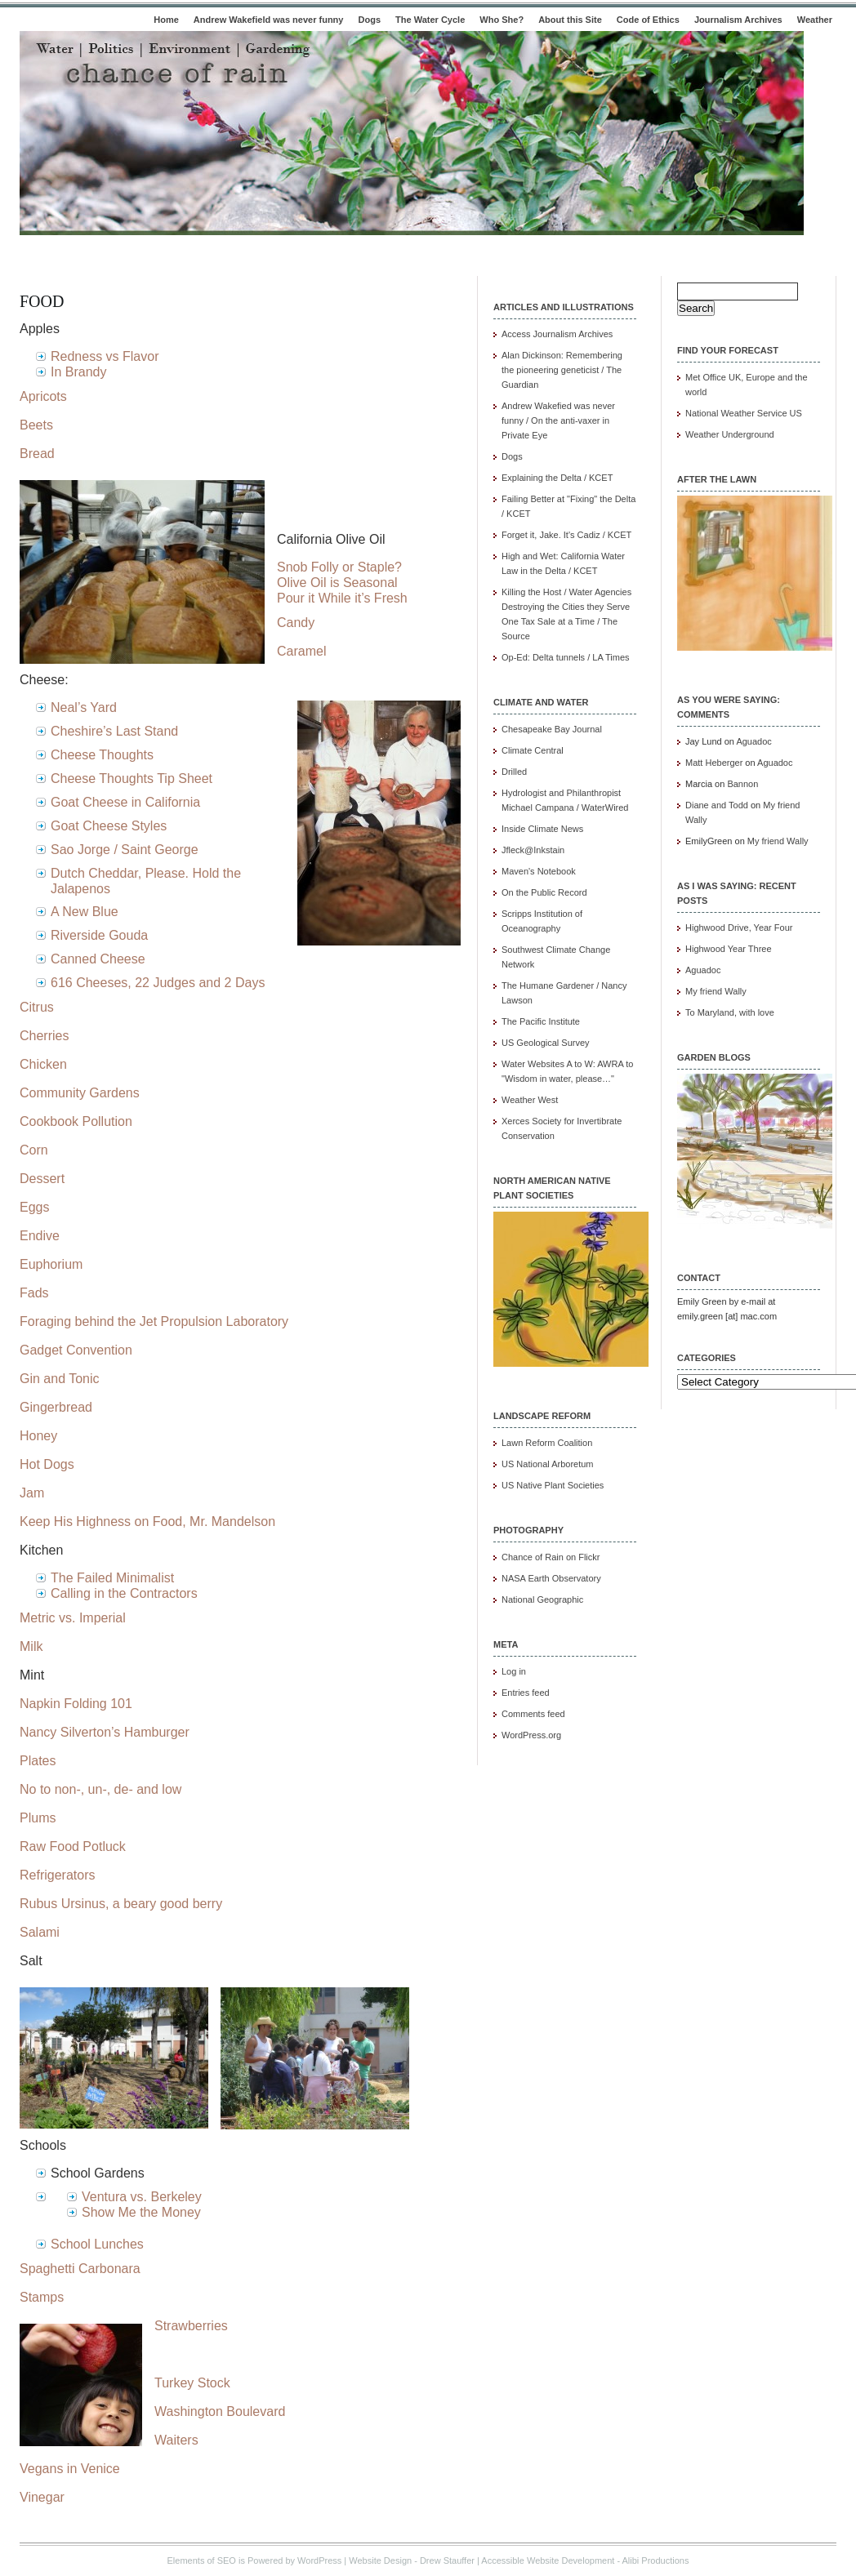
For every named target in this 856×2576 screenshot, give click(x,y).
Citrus (37, 1007)
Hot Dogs (47, 1464)
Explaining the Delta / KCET (557, 478)
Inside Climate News (542, 829)
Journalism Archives (738, 19)
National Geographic (542, 1599)
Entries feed (526, 1692)
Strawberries (191, 2326)
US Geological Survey (546, 1043)
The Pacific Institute (541, 1021)
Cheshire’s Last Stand (114, 731)
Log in (514, 1671)
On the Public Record (544, 892)
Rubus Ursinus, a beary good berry (121, 1904)
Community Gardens (80, 1093)
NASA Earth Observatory (551, 1578)
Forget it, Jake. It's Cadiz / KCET (566, 535)
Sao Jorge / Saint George (124, 849)
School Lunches (97, 2244)
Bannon (742, 784)
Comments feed (533, 1714)
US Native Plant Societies (553, 1485)
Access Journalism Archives (557, 334)
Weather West (530, 1100)
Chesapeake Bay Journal (552, 729)
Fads (34, 1293)
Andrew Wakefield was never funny (269, 19)
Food (42, 301)
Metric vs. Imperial (73, 1618)
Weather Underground (729, 434)
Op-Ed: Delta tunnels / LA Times (566, 657)
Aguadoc (753, 741)
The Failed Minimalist (112, 1578)
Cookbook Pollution (76, 1121)
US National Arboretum (548, 1464)
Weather (814, 19)
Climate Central (533, 750)
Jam (32, 1493)
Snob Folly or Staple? (339, 567)
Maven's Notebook (539, 871)
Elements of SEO (201, 2560)
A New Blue (84, 912)
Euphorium (51, 1264)
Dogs (370, 19)
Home (166, 19)
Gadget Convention (76, 1350)
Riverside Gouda (99, 935)
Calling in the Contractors (124, 1593)
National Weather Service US (743, 413)
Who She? (501, 19)
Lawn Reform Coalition (547, 1443)
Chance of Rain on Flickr (551, 1557)
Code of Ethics (648, 19)
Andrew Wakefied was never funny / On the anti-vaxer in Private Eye (558, 420)
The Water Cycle (430, 19)
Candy (295, 623)
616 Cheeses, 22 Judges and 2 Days (158, 983)
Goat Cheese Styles (109, 826)
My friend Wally (778, 841)
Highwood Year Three (728, 949)
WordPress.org (531, 1735)
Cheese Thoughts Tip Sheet (131, 778)
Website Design (380, 2560)
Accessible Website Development (547, 2560)
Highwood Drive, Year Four (738, 927)
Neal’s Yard (84, 707)
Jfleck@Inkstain (533, 850)
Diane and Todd (716, 805)
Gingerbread (56, 1407)
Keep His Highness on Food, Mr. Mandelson (147, 1521)
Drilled (514, 771)
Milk (31, 1646)
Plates (38, 1761)
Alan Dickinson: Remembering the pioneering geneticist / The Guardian (562, 369)
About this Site (570, 19)
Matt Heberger (713, 762)
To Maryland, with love (729, 1012)
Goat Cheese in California (125, 802)
